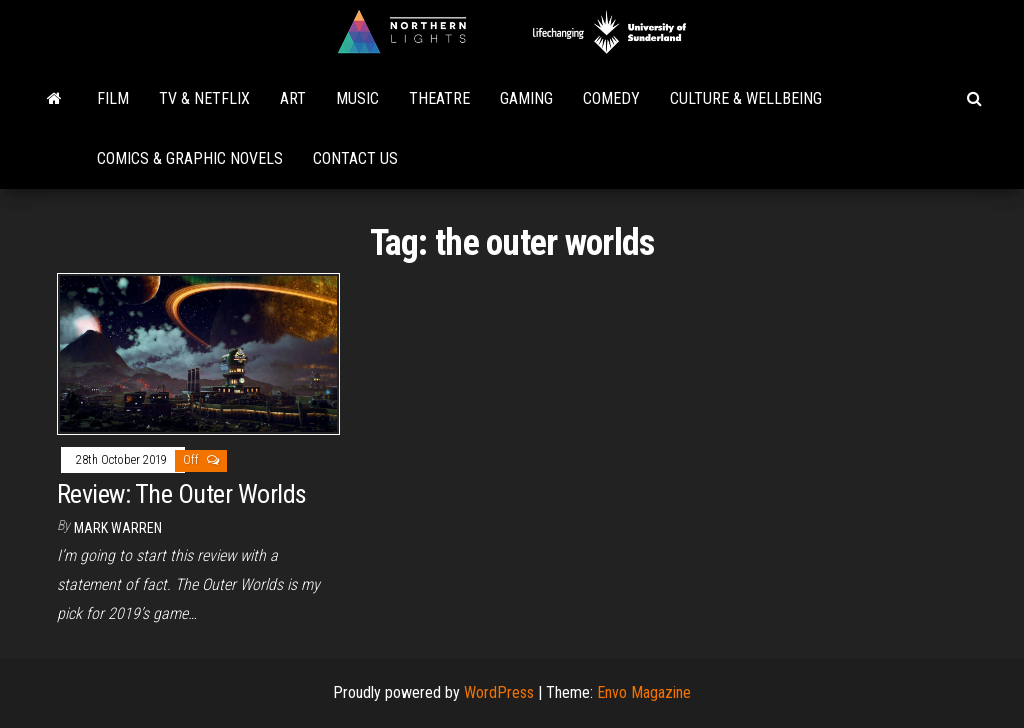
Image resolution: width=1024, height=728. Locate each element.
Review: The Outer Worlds (182, 494)
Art (293, 98)
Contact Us (355, 158)
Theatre (439, 98)
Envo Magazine (644, 692)
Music (357, 98)
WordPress (499, 692)
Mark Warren (118, 528)
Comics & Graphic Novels (190, 158)
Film (113, 98)
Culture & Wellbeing (746, 98)
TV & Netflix (204, 98)
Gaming (526, 98)
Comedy (611, 98)
